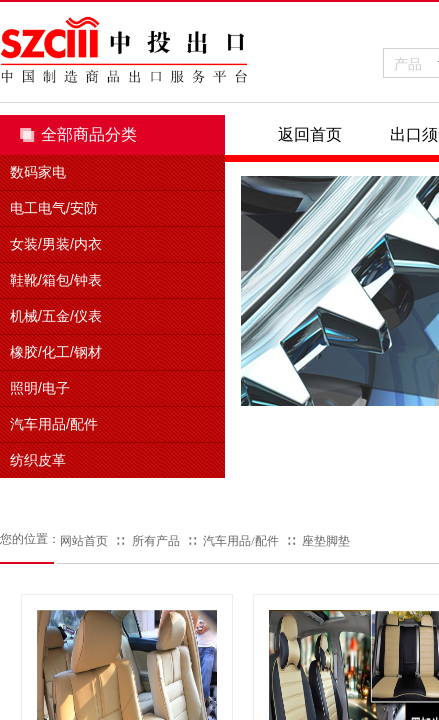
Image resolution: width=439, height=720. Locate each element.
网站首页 (84, 541)
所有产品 (156, 541)
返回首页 (310, 134)
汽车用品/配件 (240, 541)
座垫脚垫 (326, 541)
